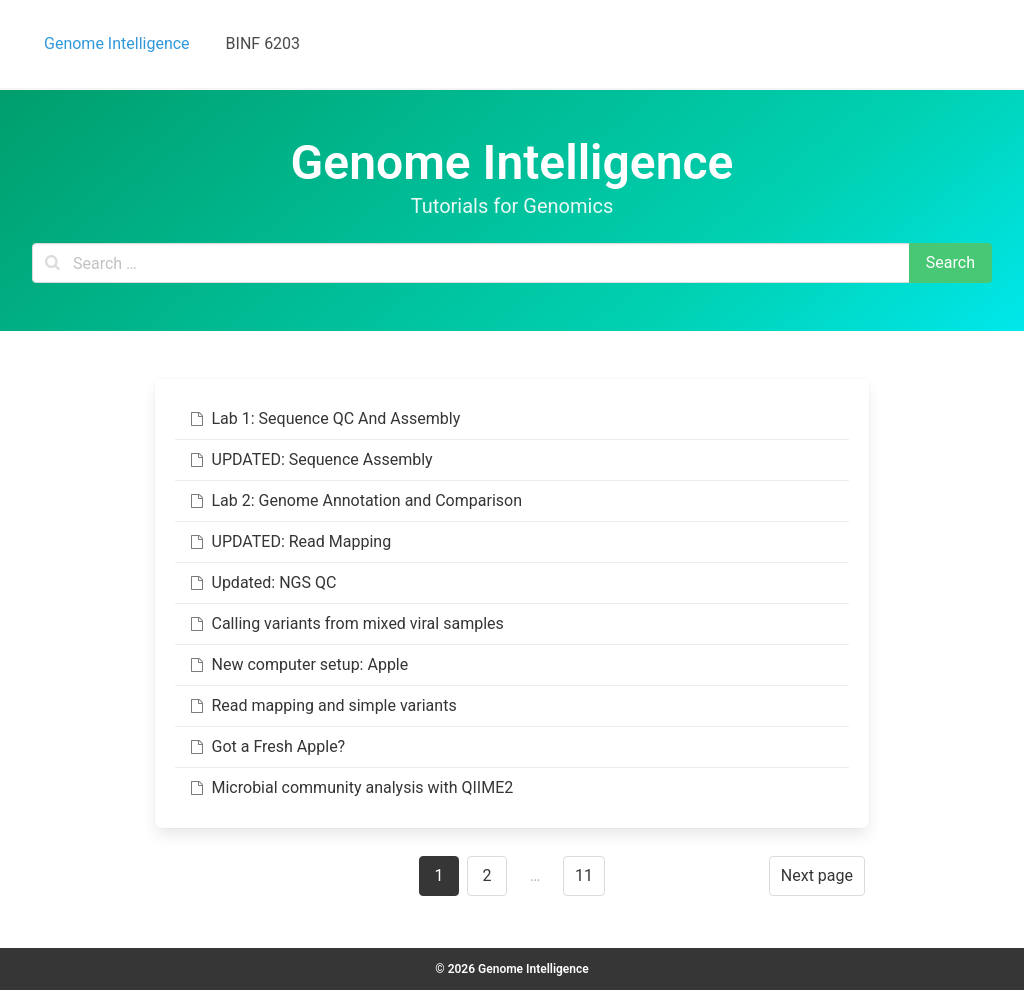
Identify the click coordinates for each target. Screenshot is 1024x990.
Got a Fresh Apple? (266, 746)
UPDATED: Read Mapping (289, 541)
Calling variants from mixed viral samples (345, 623)
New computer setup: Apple (297, 664)
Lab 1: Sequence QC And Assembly (323, 418)
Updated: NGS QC (261, 582)
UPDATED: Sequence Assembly (310, 459)
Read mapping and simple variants (322, 705)
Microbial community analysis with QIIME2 (350, 787)
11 (584, 875)
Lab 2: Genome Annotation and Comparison (354, 500)
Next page (817, 875)
